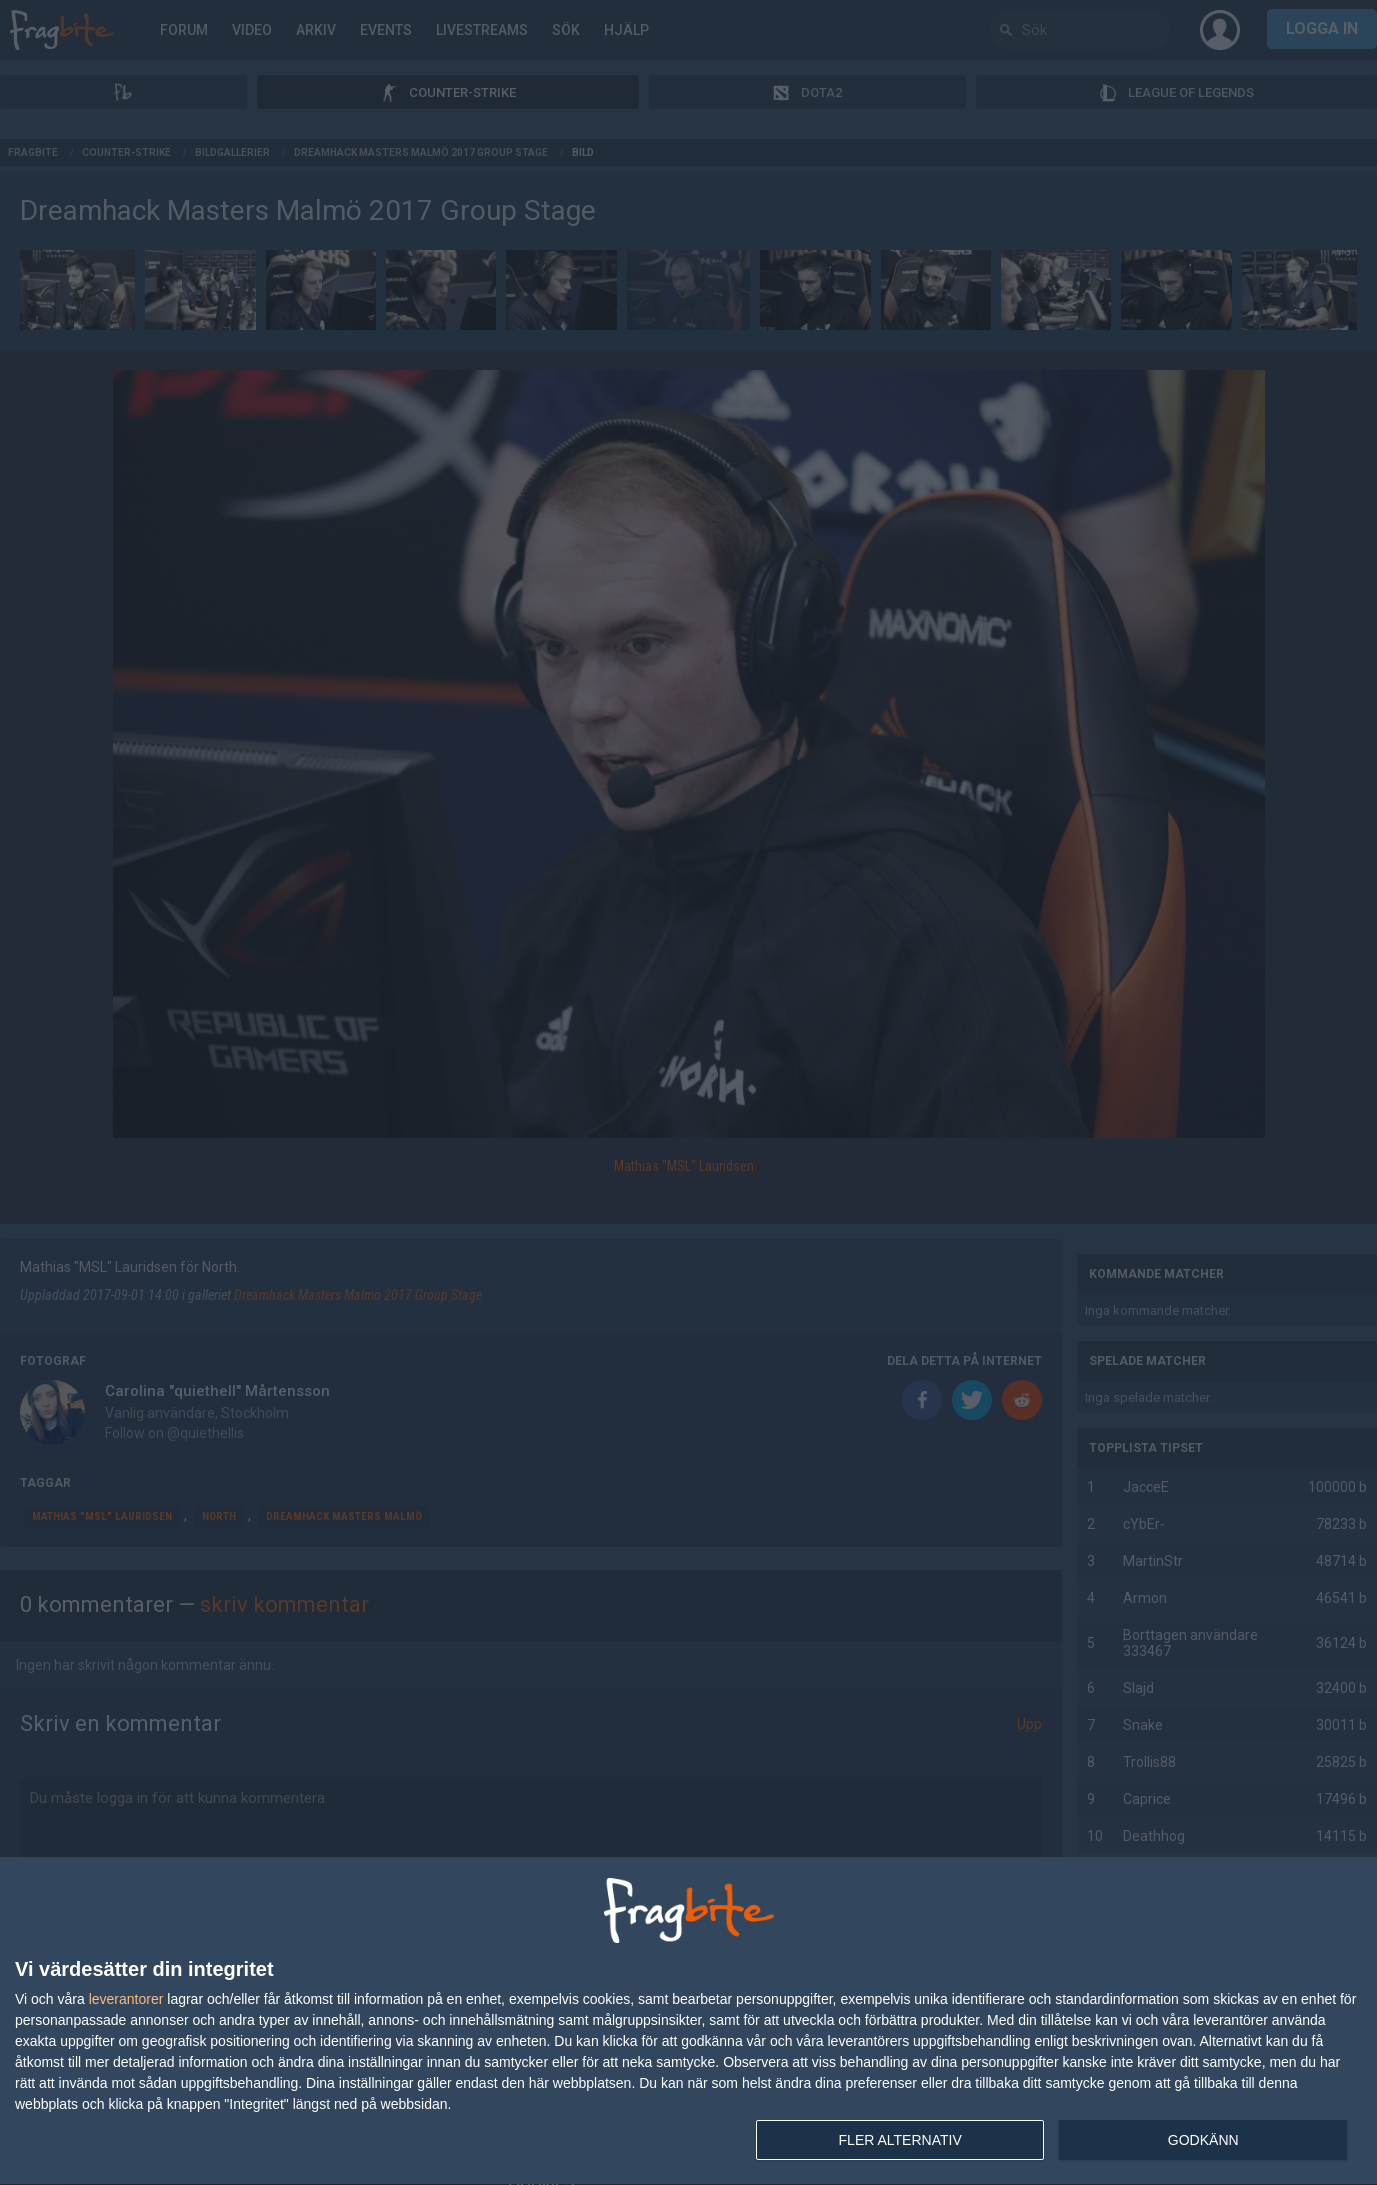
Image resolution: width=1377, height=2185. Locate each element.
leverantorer (126, 1999)
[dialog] (688, 2021)
